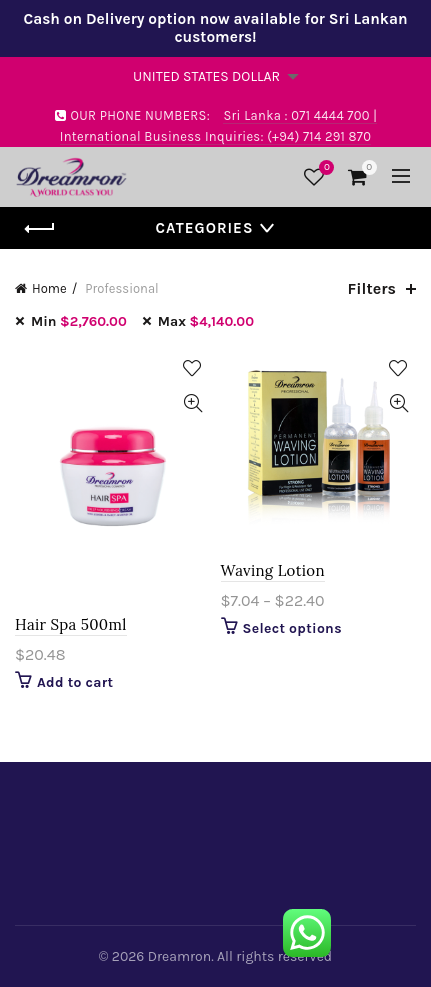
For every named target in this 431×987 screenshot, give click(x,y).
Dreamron (179, 956)
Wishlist (324, 168)
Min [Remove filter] (79, 321)
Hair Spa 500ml (71, 624)
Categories (205, 228)
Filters (372, 288)
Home (49, 288)
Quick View (193, 403)
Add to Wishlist (193, 368)
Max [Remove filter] (206, 321)
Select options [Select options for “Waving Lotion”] (292, 628)
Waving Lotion (273, 570)
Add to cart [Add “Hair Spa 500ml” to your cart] (75, 682)
